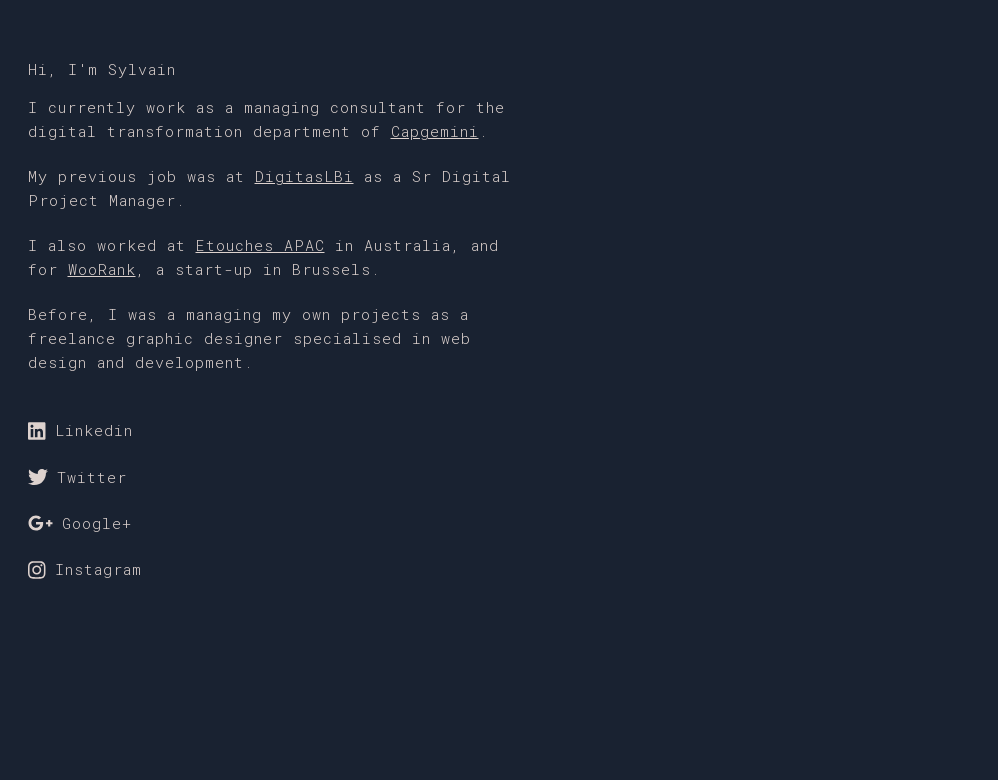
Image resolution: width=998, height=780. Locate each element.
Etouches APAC (260, 245)
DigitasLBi (304, 176)
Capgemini (435, 131)
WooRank (102, 269)
